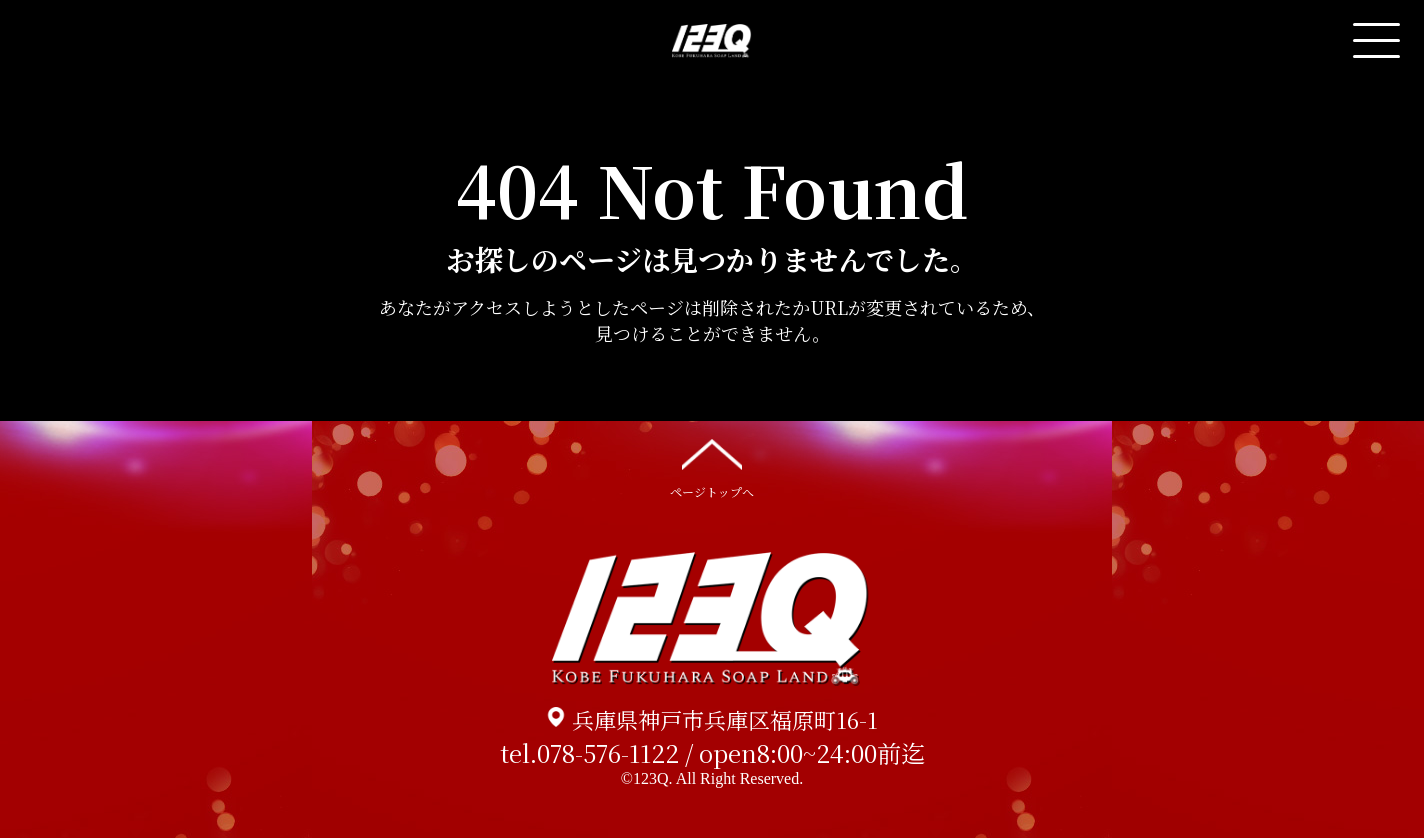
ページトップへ (712, 466)
